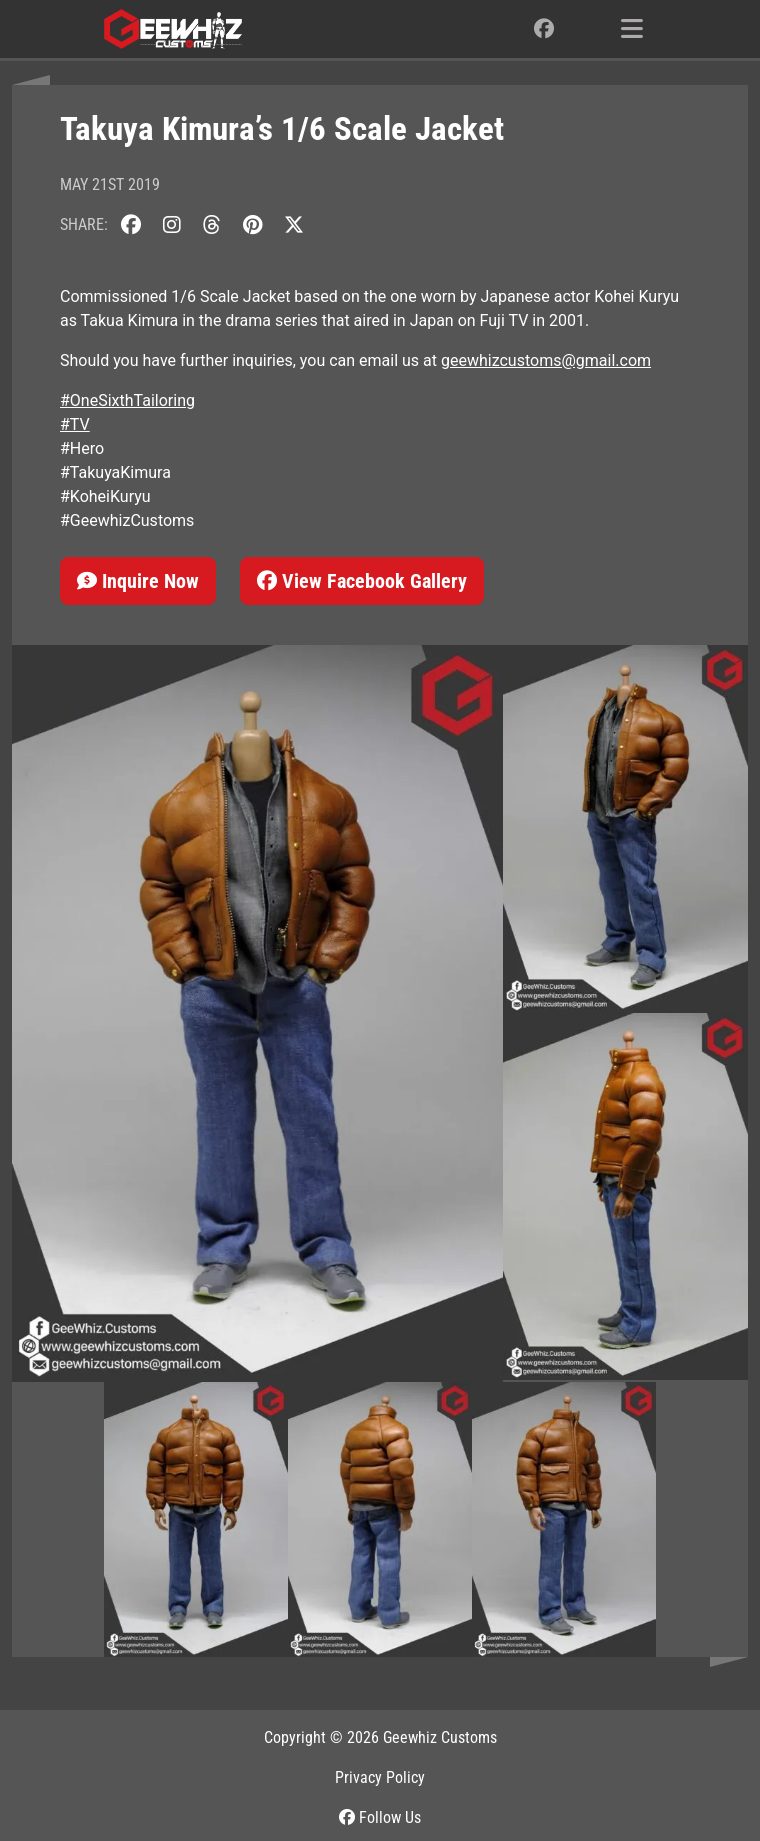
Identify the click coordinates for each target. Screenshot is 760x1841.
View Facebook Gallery (362, 581)
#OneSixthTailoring (127, 400)
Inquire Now (138, 581)
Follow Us (380, 1817)
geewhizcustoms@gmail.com (546, 360)
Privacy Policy (380, 1777)
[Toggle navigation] (632, 29)
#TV (75, 424)
